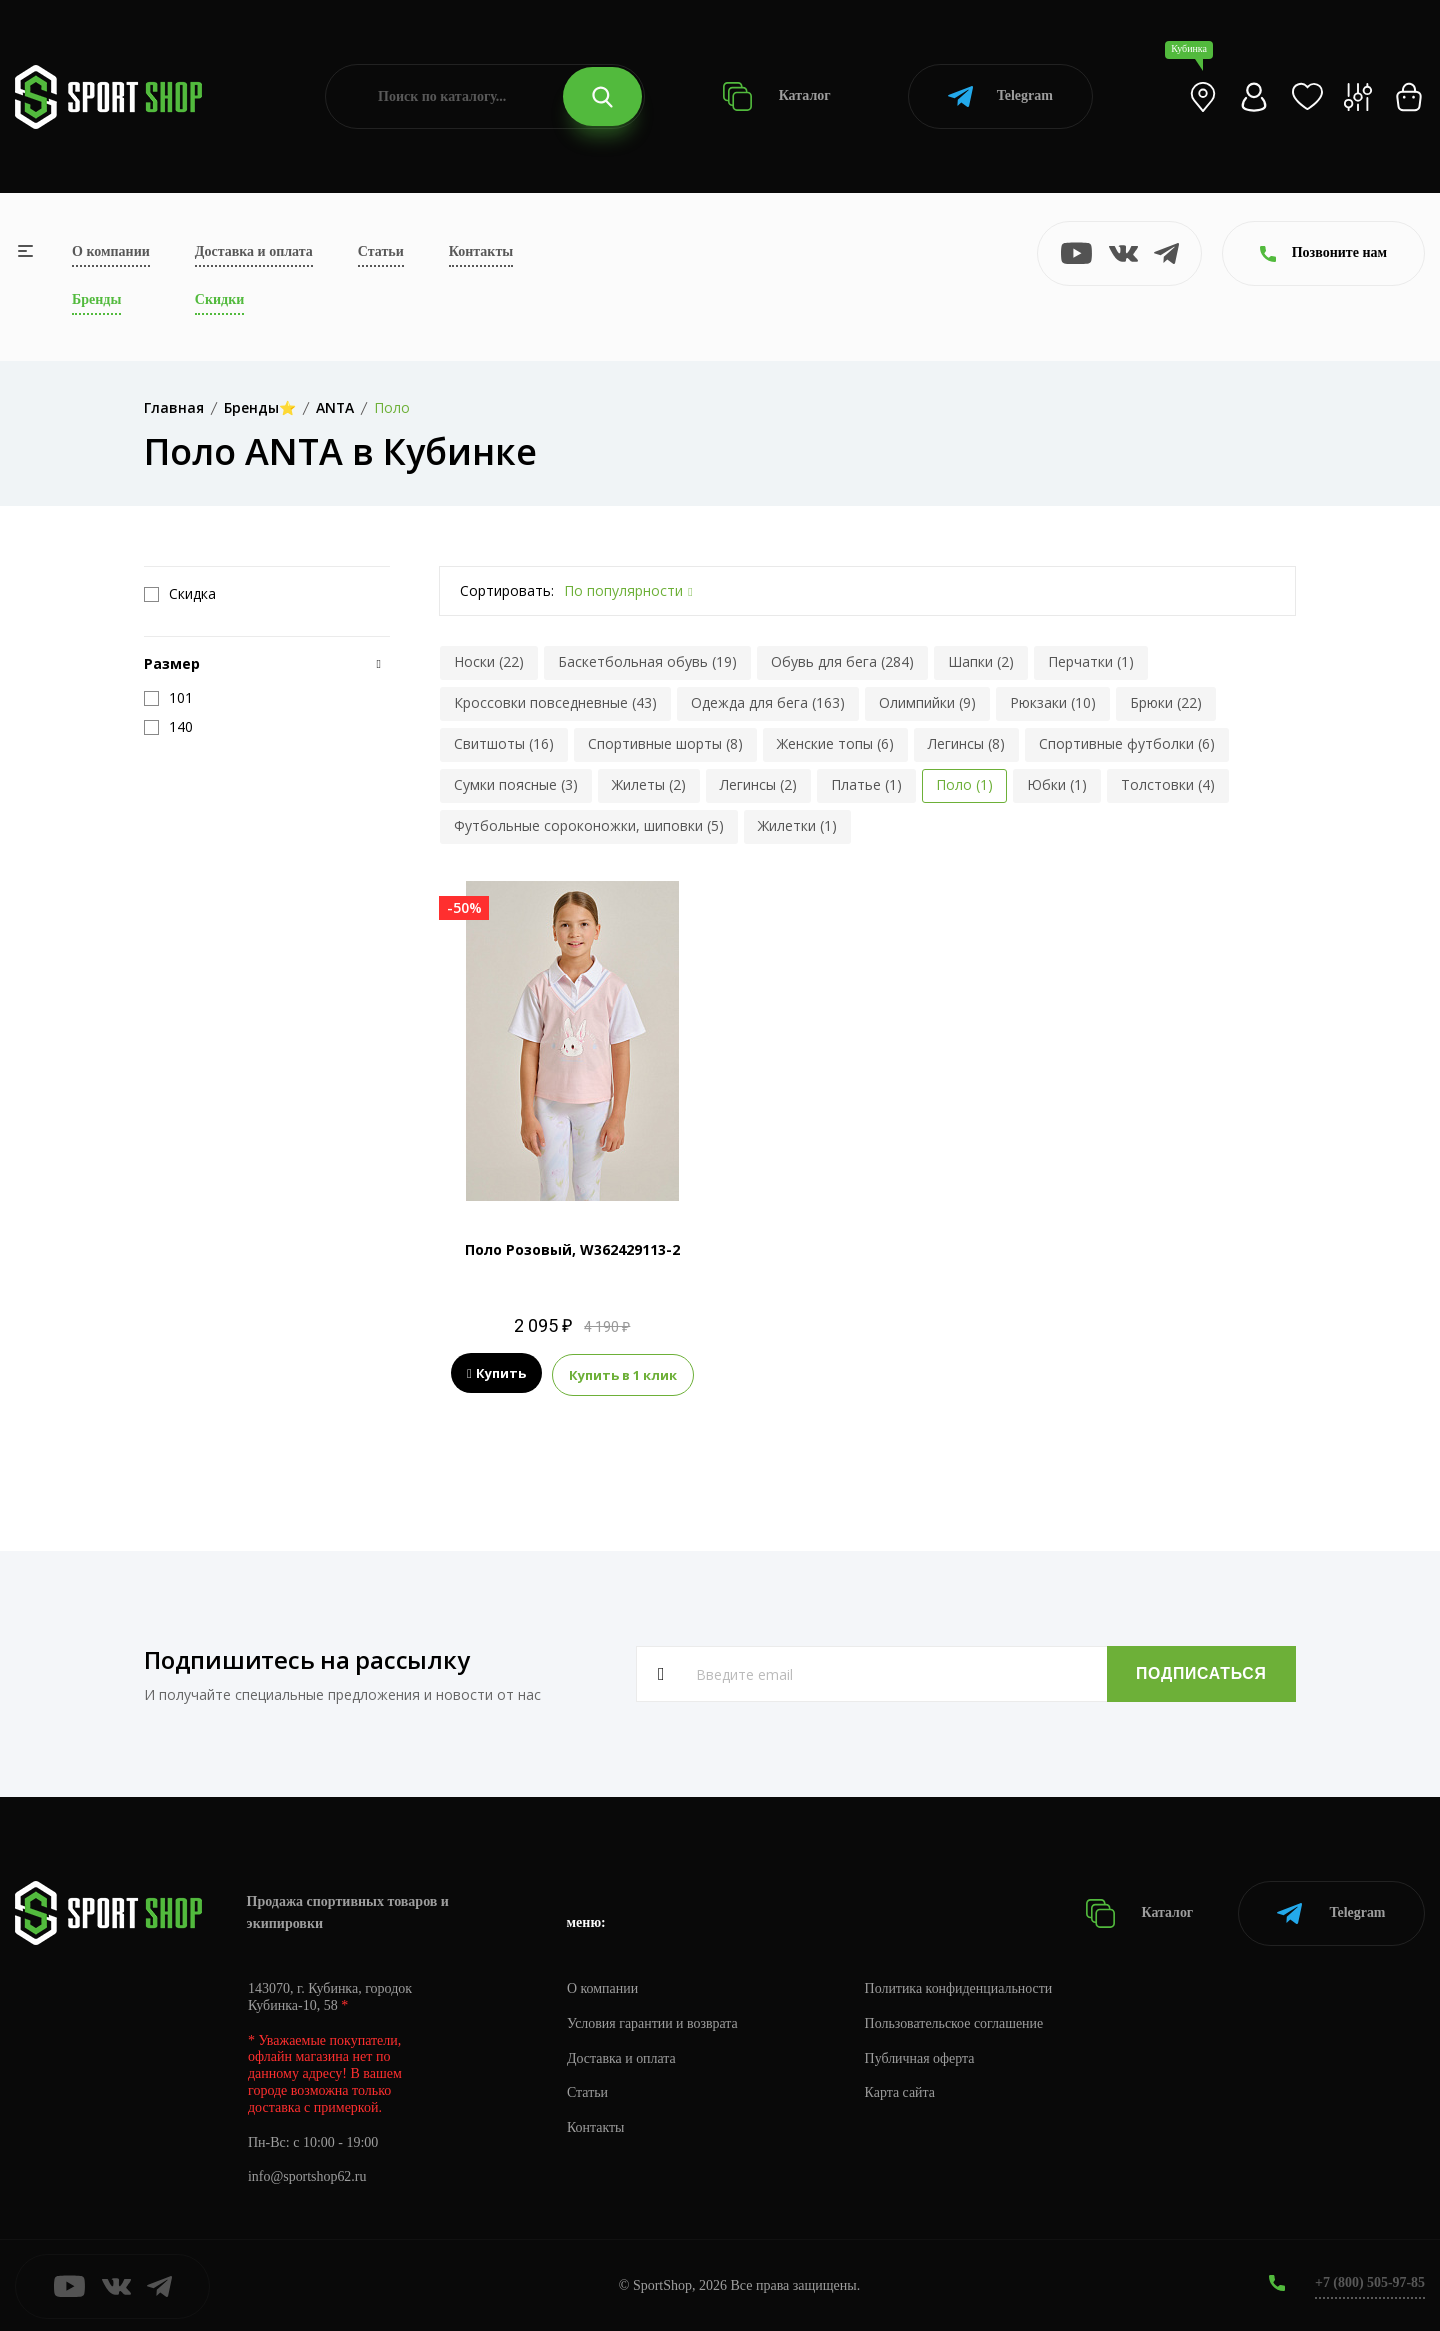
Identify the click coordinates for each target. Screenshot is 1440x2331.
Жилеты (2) (649, 784)
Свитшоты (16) (504, 743)
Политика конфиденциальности (960, 1986)
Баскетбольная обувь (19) (647, 661)
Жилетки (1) (797, 825)
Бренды (96, 299)
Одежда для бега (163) (768, 702)
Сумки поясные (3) (516, 784)
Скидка (180, 594)
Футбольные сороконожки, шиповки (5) (589, 825)
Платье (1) (866, 784)
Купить (496, 1374)
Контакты (481, 251)
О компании (111, 251)
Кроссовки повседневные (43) (555, 702)
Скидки (219, 299)
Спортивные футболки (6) (1127, 743)
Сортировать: (507, 590)
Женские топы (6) (835, 743)
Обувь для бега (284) (842, 661)
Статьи (381, 251)
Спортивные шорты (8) (665, 743)
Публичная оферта (921, 2056)
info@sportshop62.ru (307, 2175)
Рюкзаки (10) (1053, 702)
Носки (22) (489, 661)
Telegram (1000, 96)
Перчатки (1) (1091, 661)
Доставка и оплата (254, 251)
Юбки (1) (1057, 784)
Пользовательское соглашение (956, 2021)
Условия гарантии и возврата (653, 2021)
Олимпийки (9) (927, 702)
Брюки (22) (1166, 702)
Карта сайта (901, 2091)
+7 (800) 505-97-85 (1369, 2280)
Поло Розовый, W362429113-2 (572, 1249)
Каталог (776, 96)
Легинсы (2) (758, 784)
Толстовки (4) (1168, 784)
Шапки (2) (981, 661)
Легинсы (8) (966, 743)
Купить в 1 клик (623, 1374)
